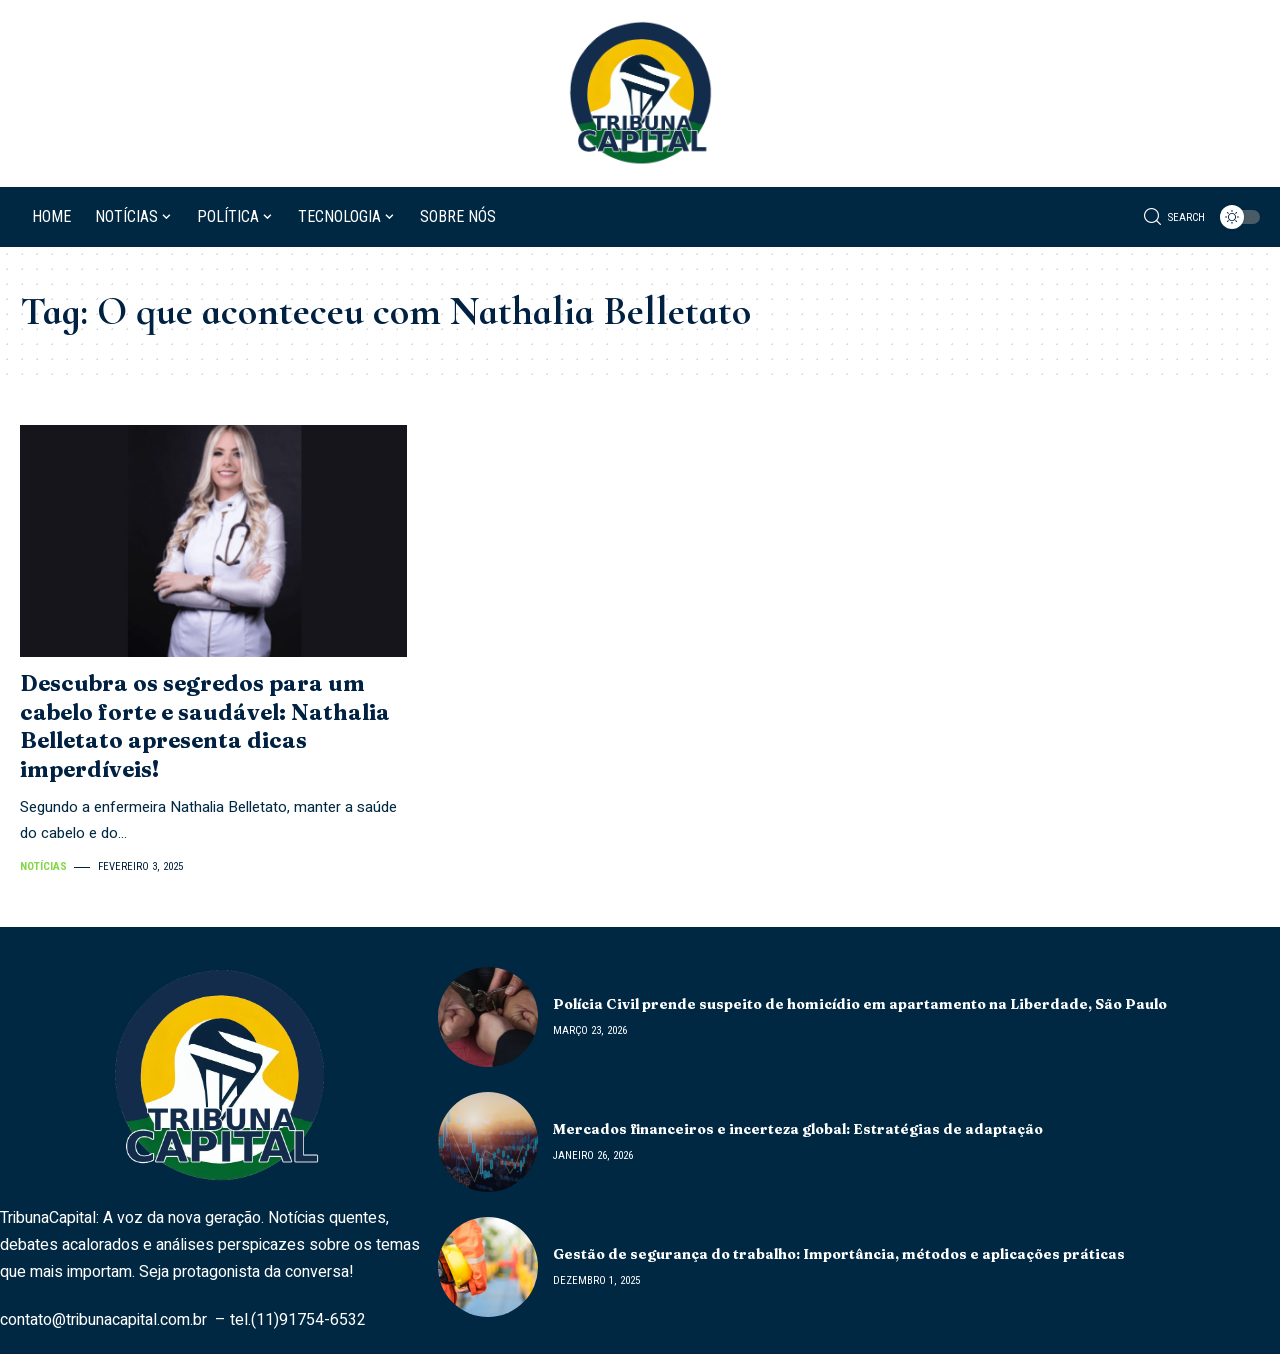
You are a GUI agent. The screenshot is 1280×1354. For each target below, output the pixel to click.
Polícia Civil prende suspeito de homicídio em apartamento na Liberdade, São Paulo (860, 1004)
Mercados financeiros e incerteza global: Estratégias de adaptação (798, 1129)
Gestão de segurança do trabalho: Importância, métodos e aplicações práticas (839, 1254)
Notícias (43, 866)
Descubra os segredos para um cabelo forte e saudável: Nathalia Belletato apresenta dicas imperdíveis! (205, 726)
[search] (1174, 217)
